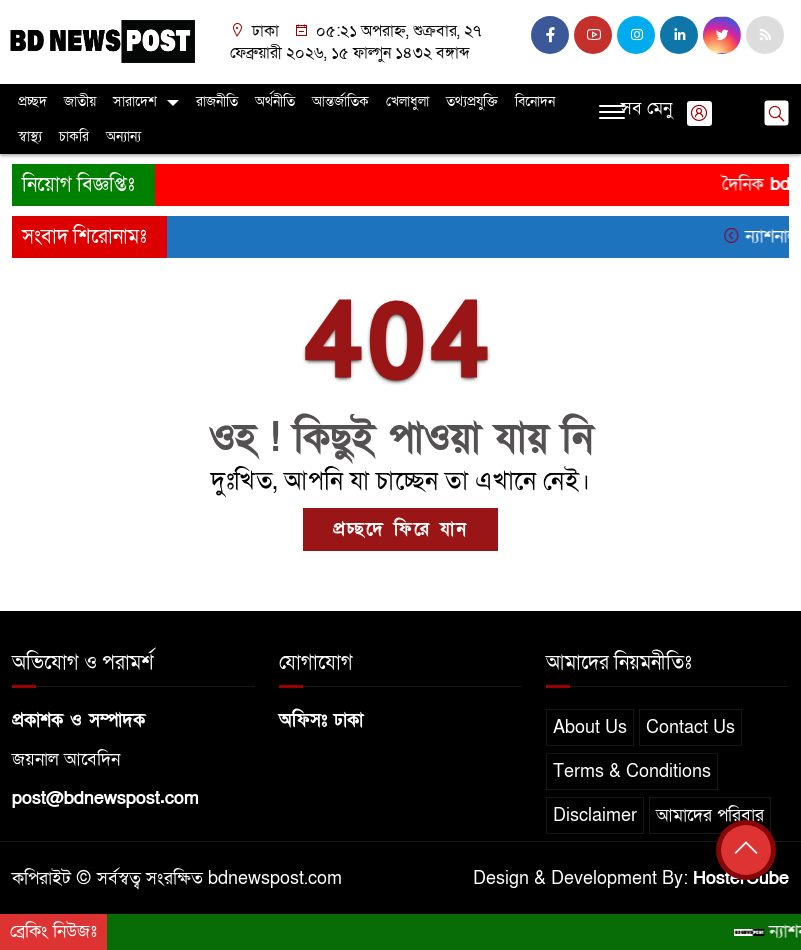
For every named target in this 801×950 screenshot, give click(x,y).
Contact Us (690, 727)
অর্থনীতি (275, 101)
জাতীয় (80, 101)
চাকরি (74, 136)
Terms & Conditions (632, 771)
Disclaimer (595, 815)
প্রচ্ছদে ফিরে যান (400, 529)
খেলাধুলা (407, 101)
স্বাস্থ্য (30, 136)
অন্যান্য (123, 136)
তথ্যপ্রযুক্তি (472, 101)
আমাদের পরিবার (710, 815)
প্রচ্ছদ (32, 101)
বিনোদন (535, 101)
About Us (590, 727)
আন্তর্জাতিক (340, 101)
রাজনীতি (217, 101)
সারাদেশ (135, 101)
